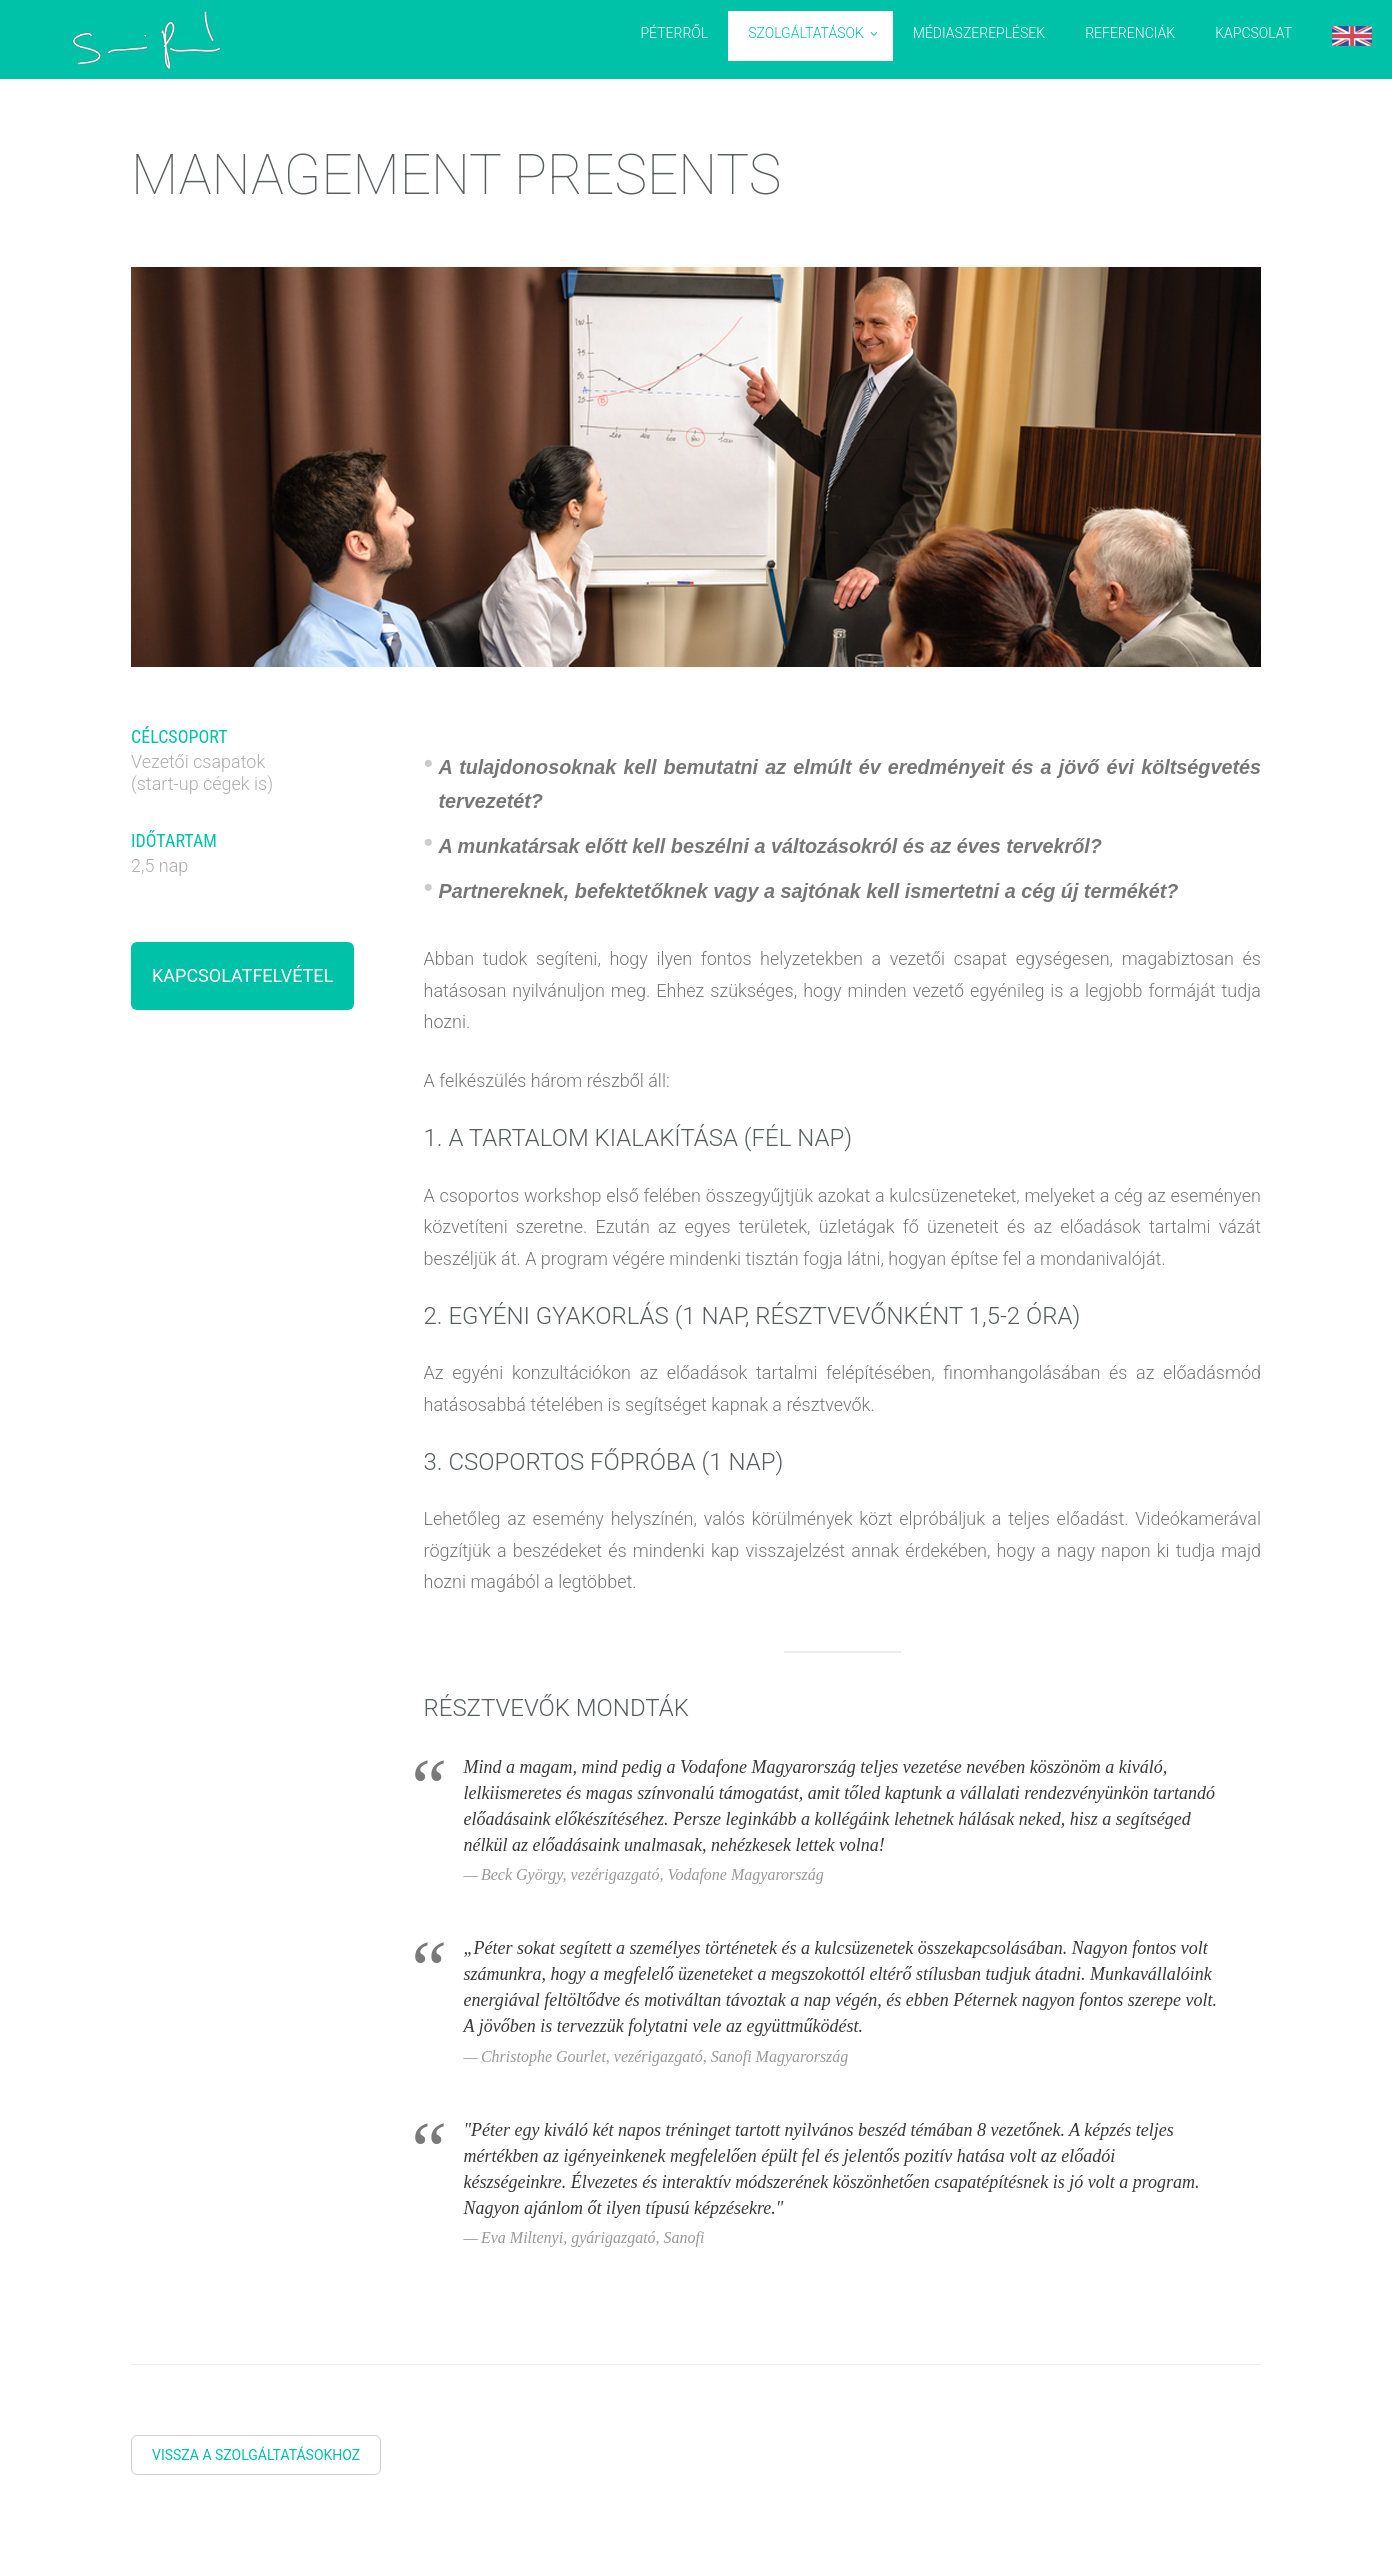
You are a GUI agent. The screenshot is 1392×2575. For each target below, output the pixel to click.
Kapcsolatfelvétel (242, 975)
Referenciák (1130, 33)
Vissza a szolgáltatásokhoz (256, 2455)
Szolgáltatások (806, 33)
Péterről (674, 33)
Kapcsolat (1253, 33)
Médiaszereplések (979, 33)
